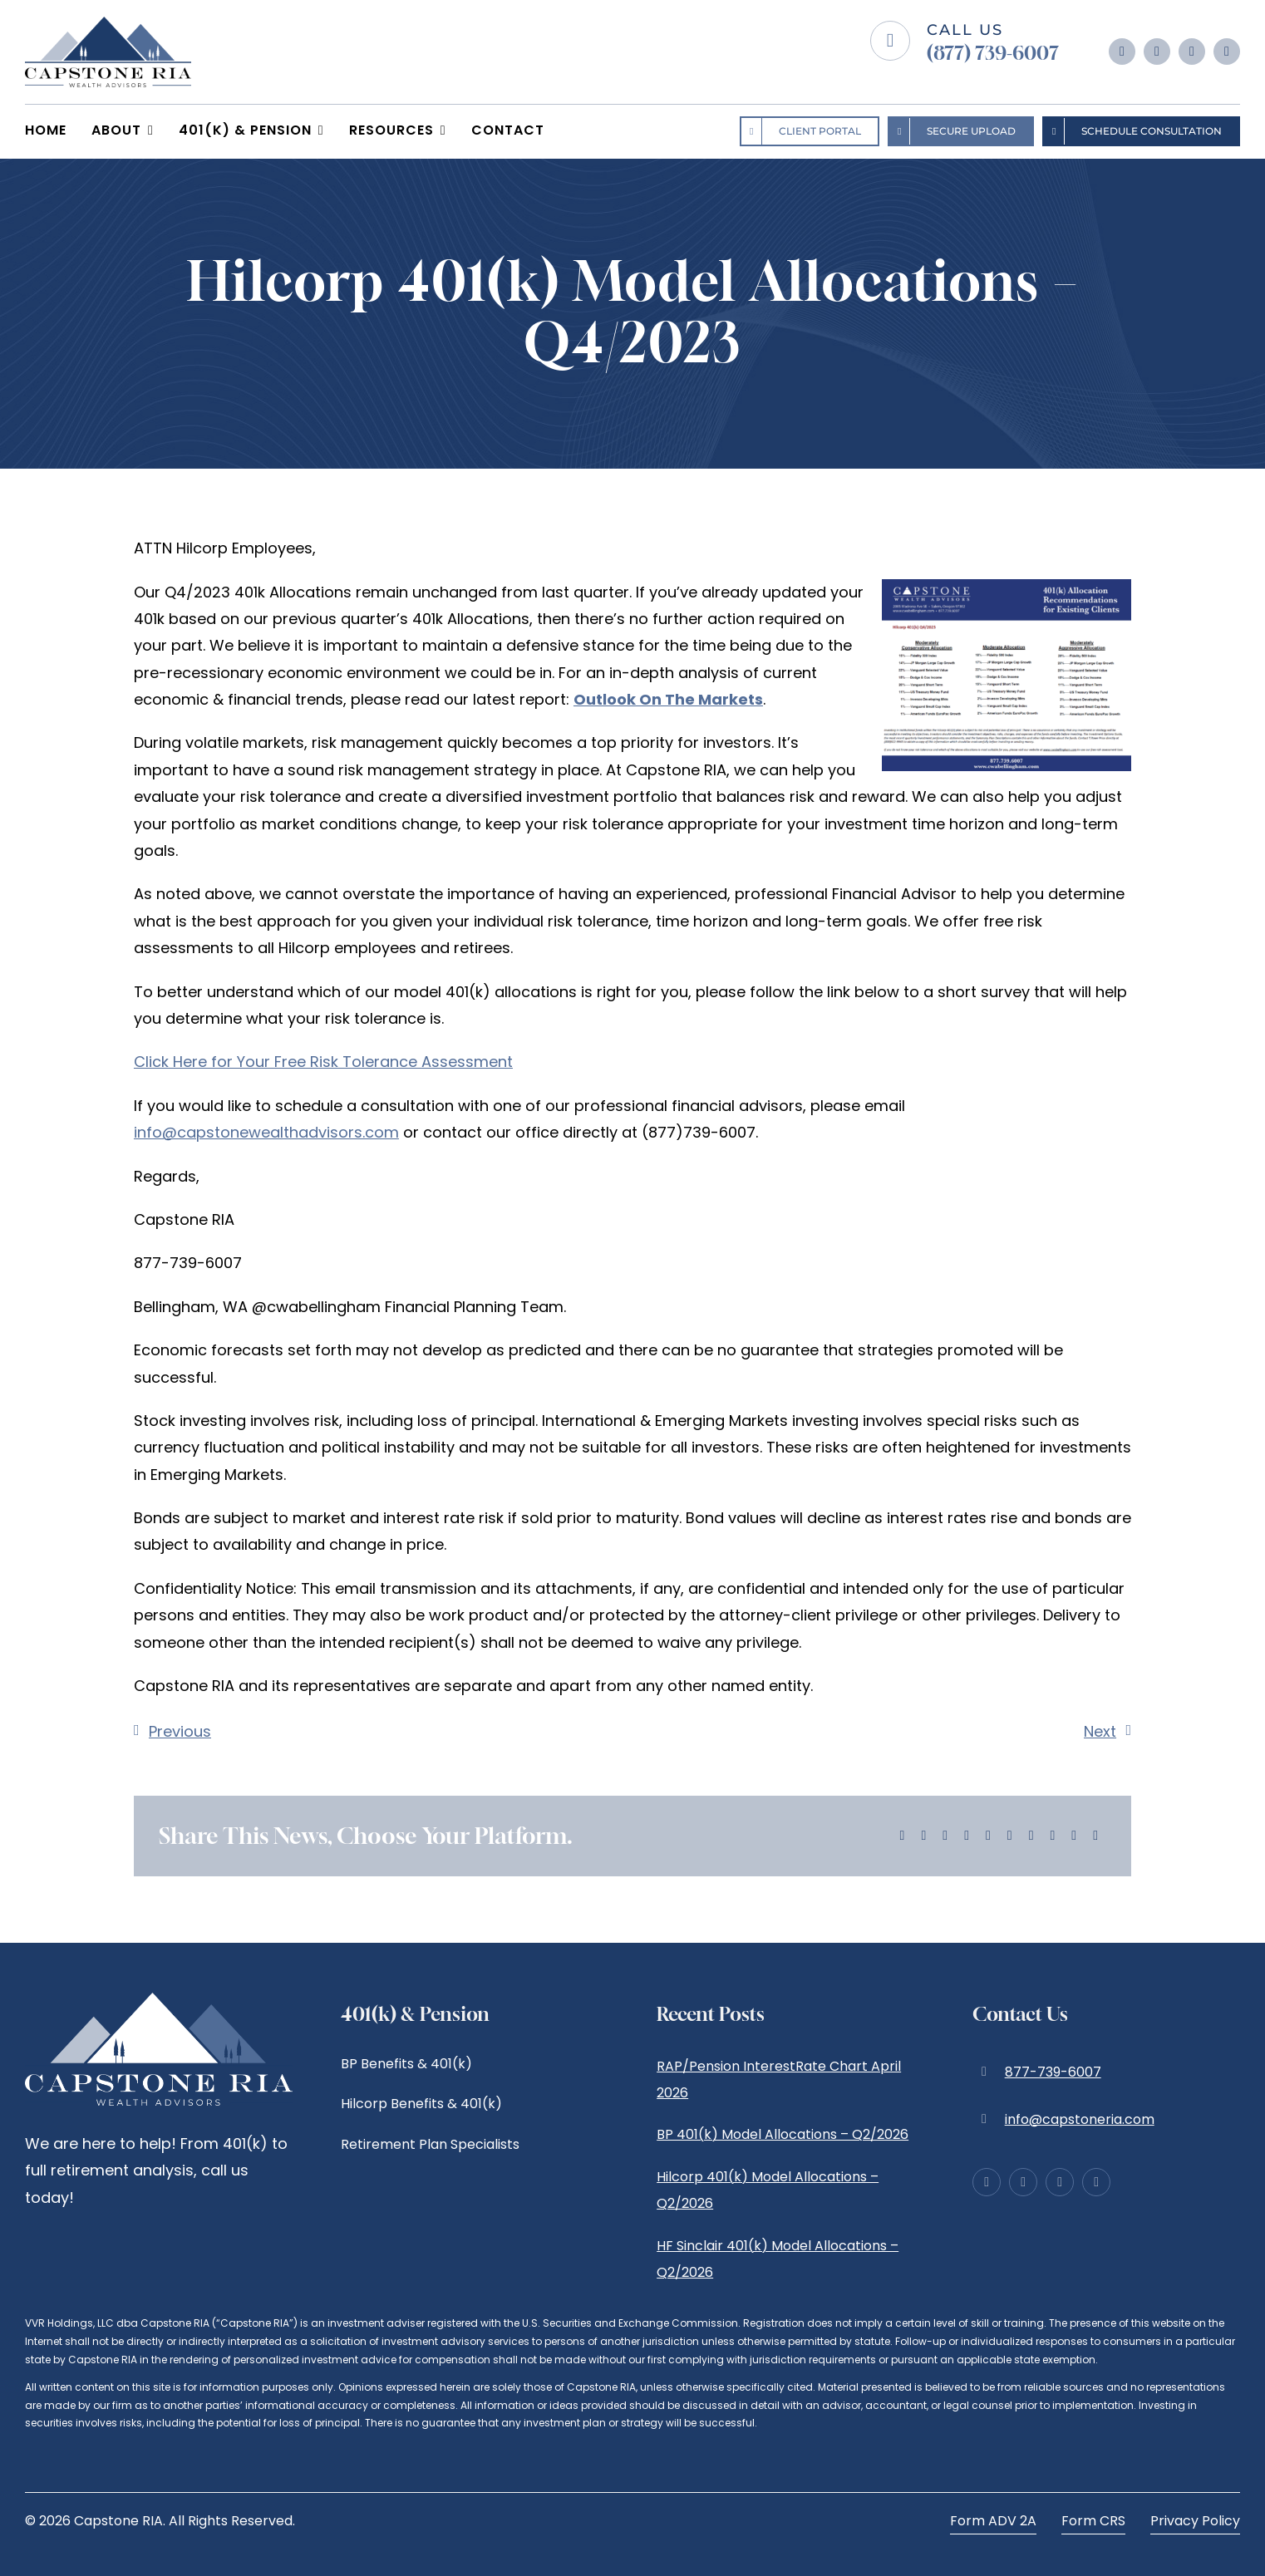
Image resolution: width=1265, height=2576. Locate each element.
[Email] (1095, 1836)
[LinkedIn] (966, 1836)
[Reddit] (945, 1836)
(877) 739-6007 (993, 53)
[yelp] (1226, 51)
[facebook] (1122, 51)
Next (1100, 1731)
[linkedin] (1192, 51)
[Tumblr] (1010, 1836)
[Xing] (1074, 1836)
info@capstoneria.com (1079, 2119)
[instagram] (1157, 51)
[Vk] (1053, 1836)
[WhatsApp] (988, 1836)
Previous (180, 1731)
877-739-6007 (1053, 2072)
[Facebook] (902, 1836)
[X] (923, 1836)
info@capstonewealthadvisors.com (266, 1132)
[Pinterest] (1031, 1836)
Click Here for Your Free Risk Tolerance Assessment (323, 1061)
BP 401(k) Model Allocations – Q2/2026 (782, 2134)
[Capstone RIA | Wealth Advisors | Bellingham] (108, 23)
